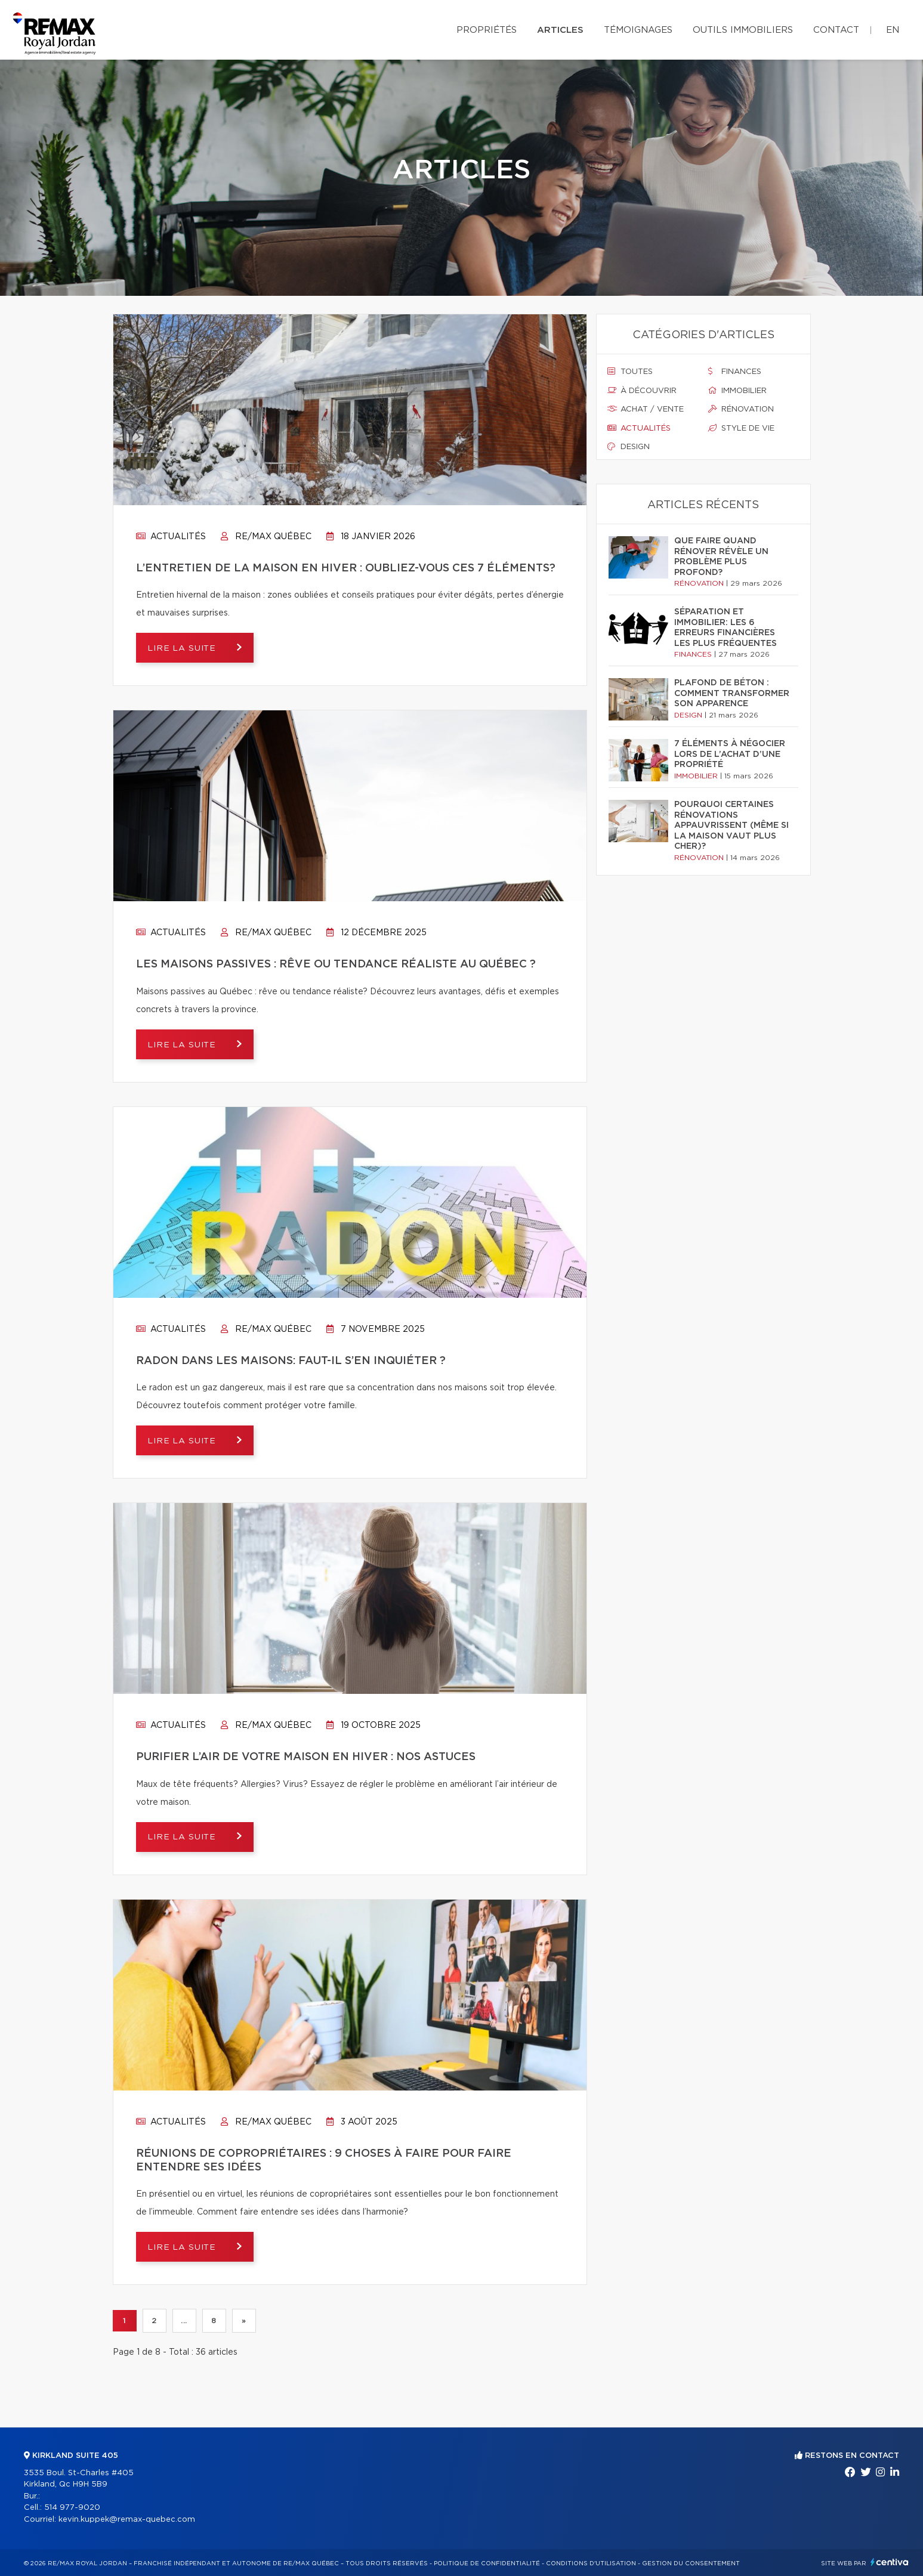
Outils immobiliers (743, 30)
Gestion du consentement (691, 2563)
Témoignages (638, 30)
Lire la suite (184, 648)
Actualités (171, 537)
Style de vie (741, 428)
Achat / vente (645, 409)
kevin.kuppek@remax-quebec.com (126, 2520)
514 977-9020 (72, 2508)
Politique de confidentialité (487, 2563)
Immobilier (737, 390)
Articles (560, 30)
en (892, 30)
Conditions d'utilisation (591, 2563)
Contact (836, 30)
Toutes (630, 371)
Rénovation (741, 409)
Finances (734, 371)
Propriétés (486, 30)
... (184, 2320)
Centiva (889, 2562)
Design (628, 447)
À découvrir (642, 390)
